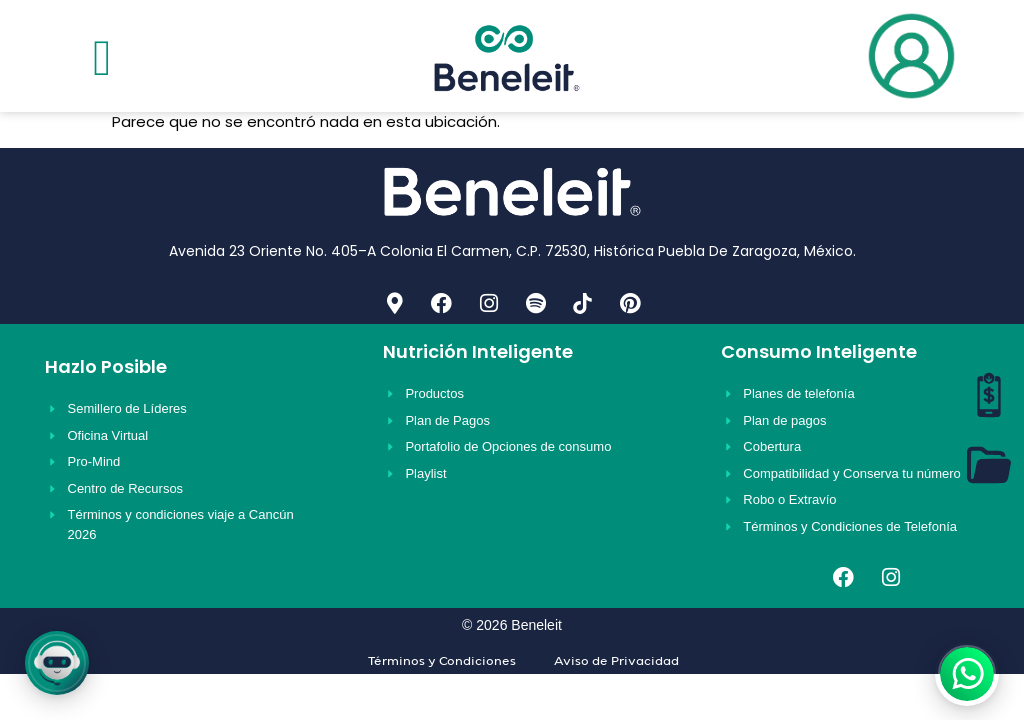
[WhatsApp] (967, 674)
